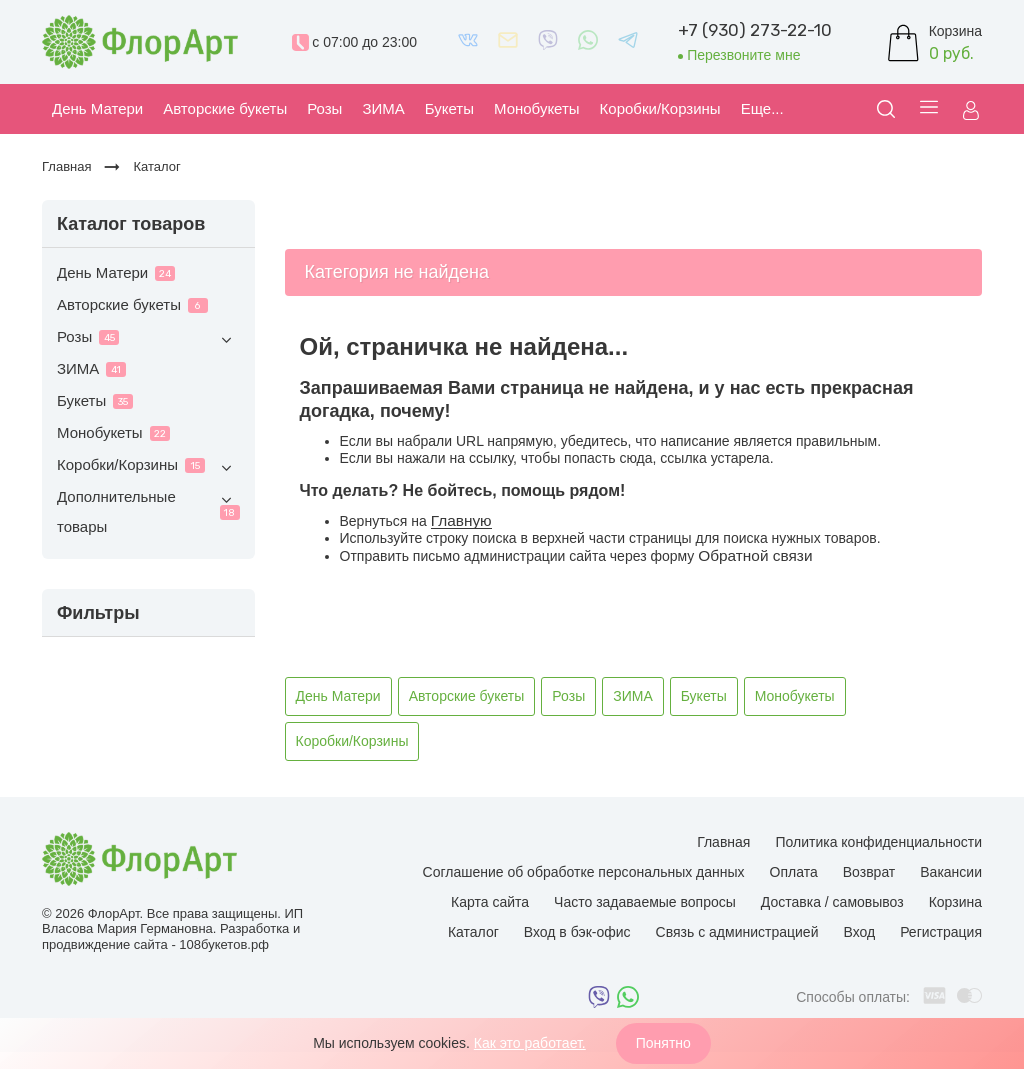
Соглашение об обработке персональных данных (584, 872)
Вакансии (951, 872)
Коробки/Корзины (148, 467)
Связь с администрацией (737, 932)
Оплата (794, 872)
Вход (859, 932)
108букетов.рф (223, 944)
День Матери (116, 272)
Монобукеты (113, 432)
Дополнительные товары (148, 511)
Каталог (473, 932)
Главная (723, 842)
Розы (148, 339)
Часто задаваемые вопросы (645, 902)
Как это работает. (530, 1043)
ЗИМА (91, 368)
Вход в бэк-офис (577, 932)
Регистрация (941, 932)
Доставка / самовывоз (832, 902)
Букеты (95, 400)
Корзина (955, 902)
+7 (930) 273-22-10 (755, 30)
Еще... (762, 108)
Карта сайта (490, 902)
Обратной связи (755, 555)
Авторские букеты (132, 304)
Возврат (869, 872)
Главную (461, 520)
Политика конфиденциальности (878, 842)
